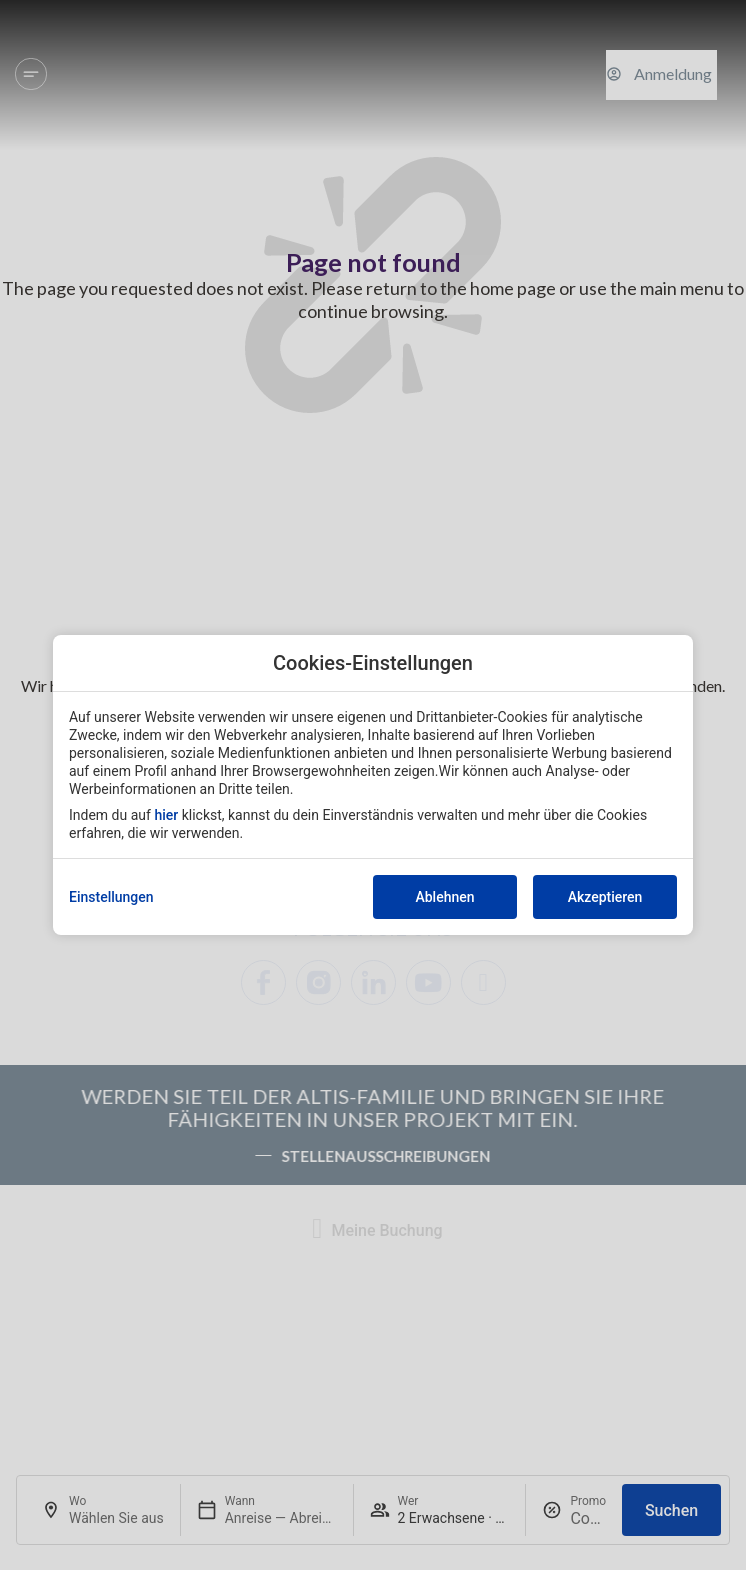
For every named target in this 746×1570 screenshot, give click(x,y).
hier (166, 815)
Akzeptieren (605, 897)
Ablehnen (444, 897)
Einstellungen (111, 897)
